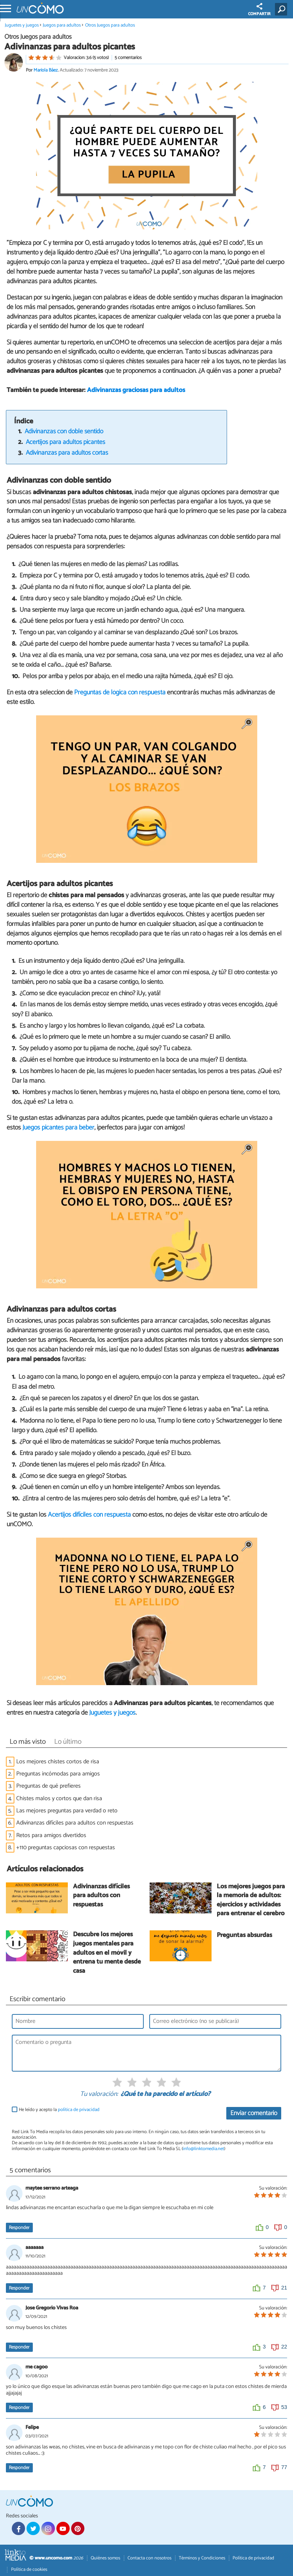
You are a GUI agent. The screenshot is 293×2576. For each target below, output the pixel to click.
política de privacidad (79, 2110)
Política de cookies (29, 2569)
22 (284, 2347)
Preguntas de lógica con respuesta (119, 692)
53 (284, 2407)
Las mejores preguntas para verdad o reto (67, 1811)
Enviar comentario (253, 2113)
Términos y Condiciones (202, 2558)
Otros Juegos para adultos (110, 25)
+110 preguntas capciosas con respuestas (65, 1848)
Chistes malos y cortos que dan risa (59, 1798)
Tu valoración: (99, 2094)
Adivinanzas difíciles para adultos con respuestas (74, 1823)
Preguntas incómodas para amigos (58, 1774)
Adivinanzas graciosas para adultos (136, 390)
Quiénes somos (105, 2558)
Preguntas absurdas (244, 1935)
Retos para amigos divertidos (51, 1835)
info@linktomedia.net (203, 2149)
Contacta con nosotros (149, 2558)
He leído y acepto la (59, 2109)
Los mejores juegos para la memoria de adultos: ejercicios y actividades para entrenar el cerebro (251, 1900)
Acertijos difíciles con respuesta (89, 1514)
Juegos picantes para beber (58, 1127)
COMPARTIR (259, 10)
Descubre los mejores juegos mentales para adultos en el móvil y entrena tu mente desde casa (107, 1953)
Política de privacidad (253, 2558)
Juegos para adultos (62, 25)
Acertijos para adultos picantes (65, 442)
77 (284, 2467)
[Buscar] (282, 9)
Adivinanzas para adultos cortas (67, 453)
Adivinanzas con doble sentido (64, 431)
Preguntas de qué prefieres (48, 1786)
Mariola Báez (46, 70)
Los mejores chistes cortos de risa (57, 1762)
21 (284, 2288)
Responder (19, 2228)
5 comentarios (128, 57)
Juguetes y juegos (22, 25)
